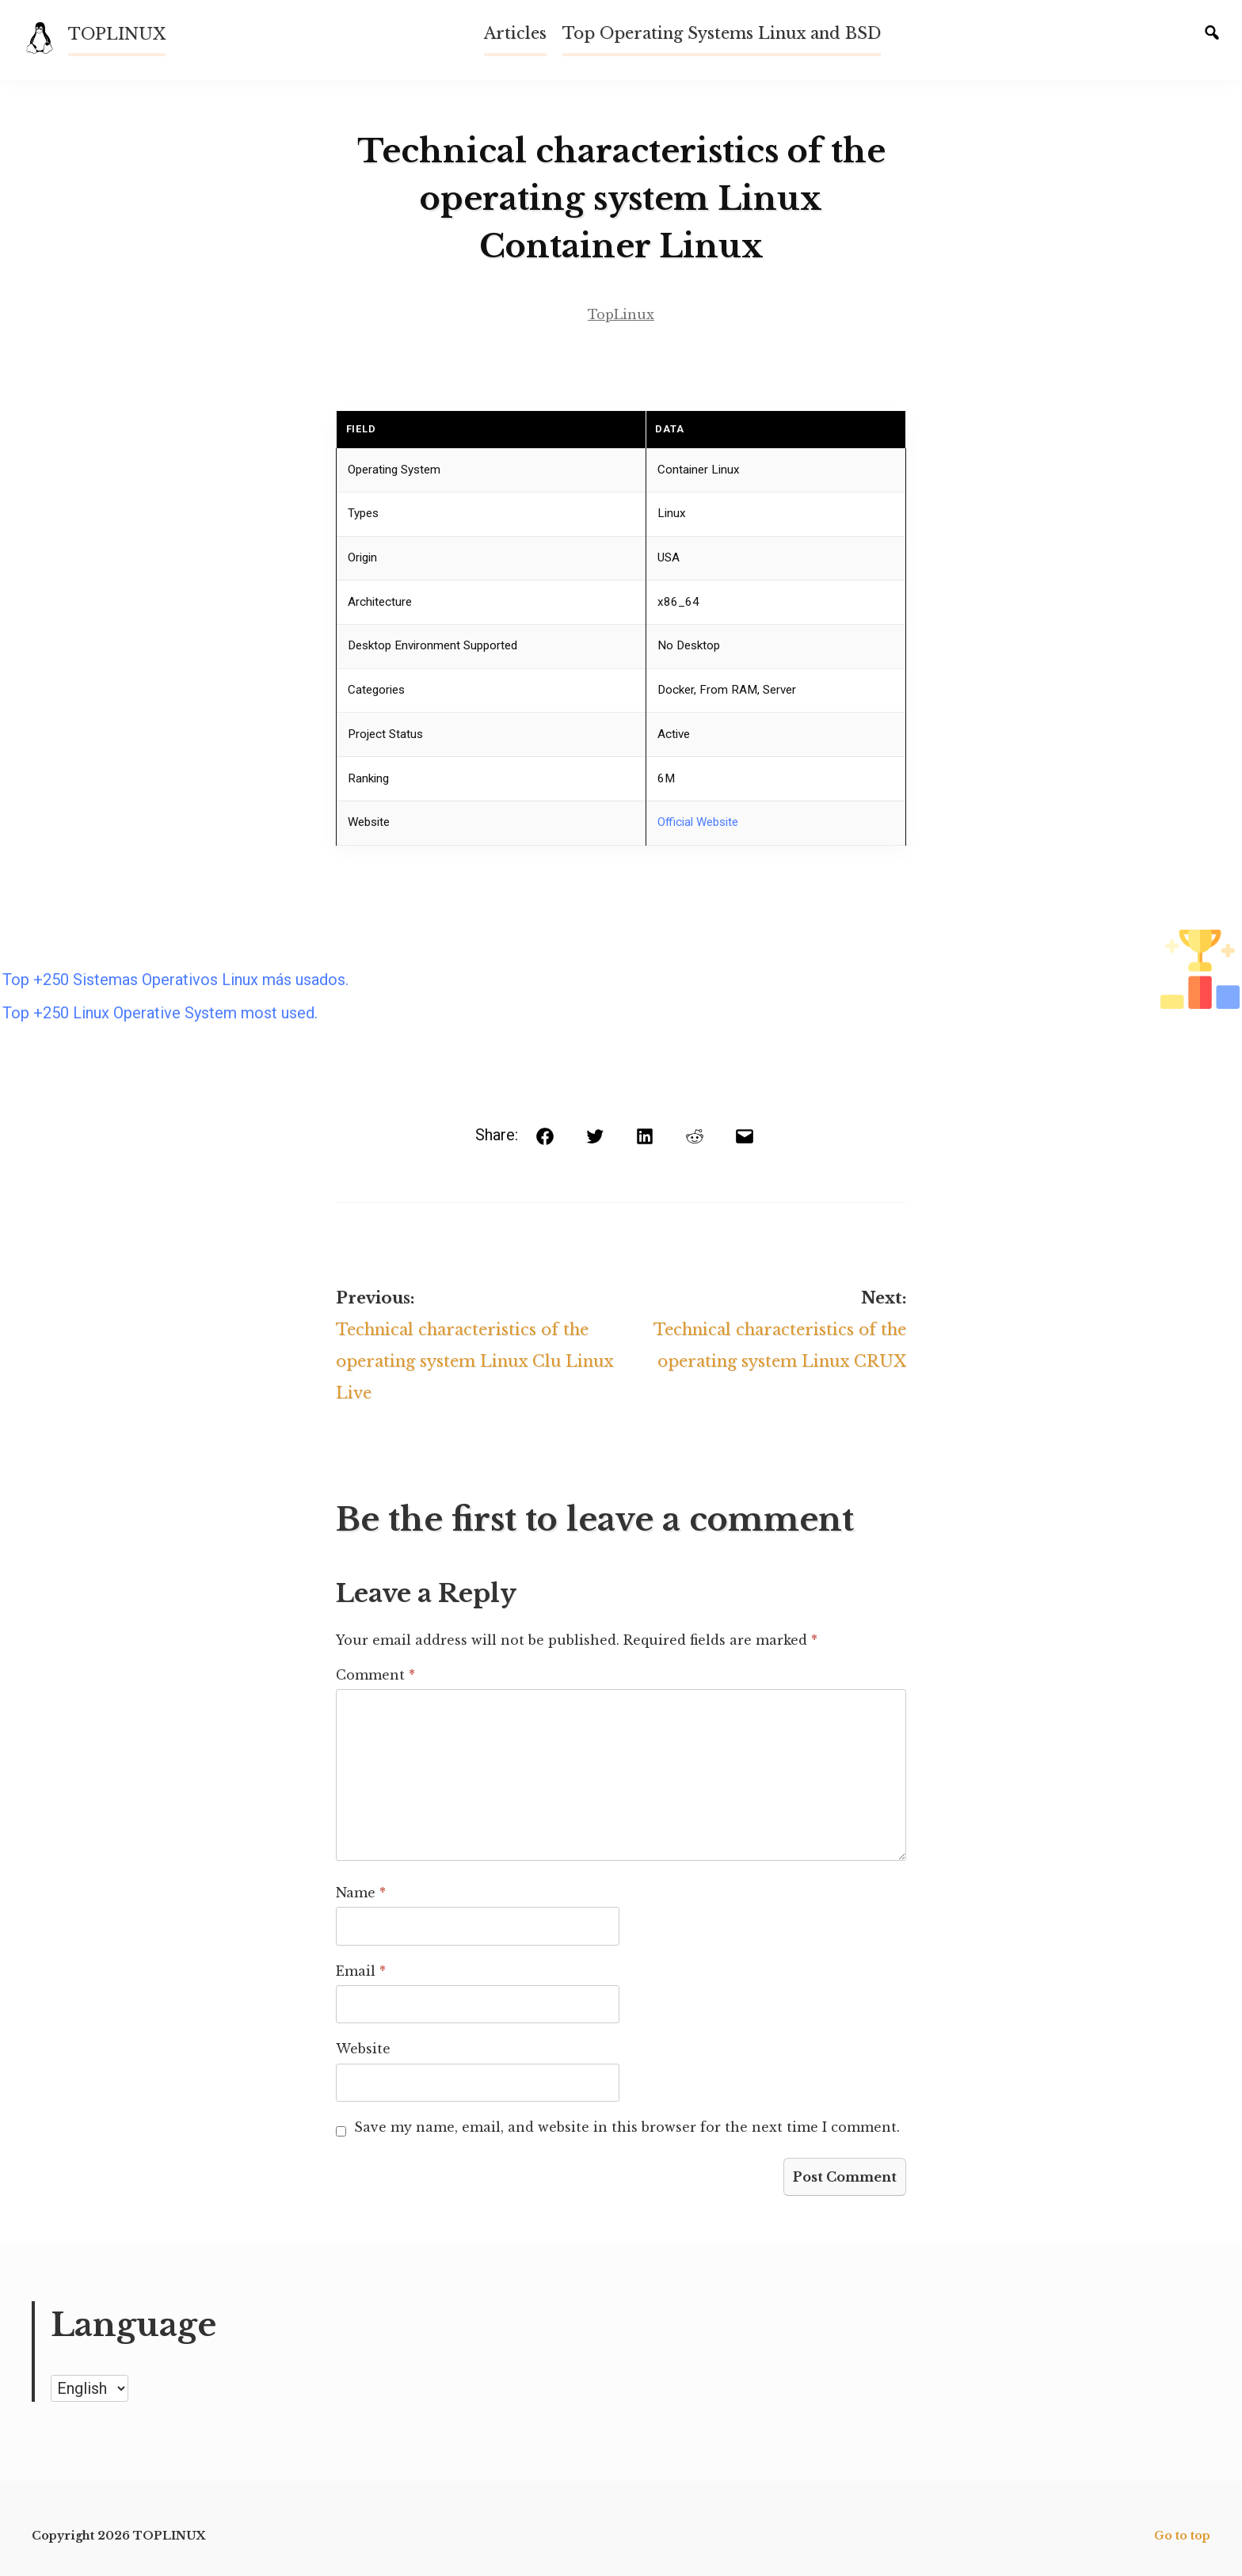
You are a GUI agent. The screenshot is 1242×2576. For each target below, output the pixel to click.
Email (361, 1971)
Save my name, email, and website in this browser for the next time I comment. (627, 2127)
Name (361, 1893)
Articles (515, 33)
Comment (375, 1675)
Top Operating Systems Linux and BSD (721, 33)
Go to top (1182, 2535)
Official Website (697, 822)
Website (363, 2049)
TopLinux (621, 314)
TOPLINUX (117, 34)
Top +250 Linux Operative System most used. (160, 1012)
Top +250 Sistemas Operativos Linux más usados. (175, 979)
